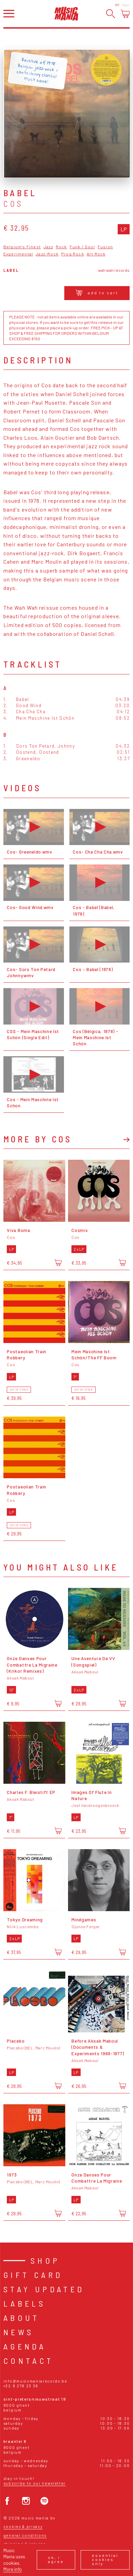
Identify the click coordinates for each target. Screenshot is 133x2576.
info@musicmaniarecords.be (35, 2381)
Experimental (18, 254)
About (21, 2318)
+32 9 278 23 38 (20, 2386)
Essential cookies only (105, 2559)
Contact (28, 2361)
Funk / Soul (82, 247)
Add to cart (97, 292)
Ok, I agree (56, 2559)
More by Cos (37, 1139)
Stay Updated (44, 2289)
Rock (61, 247)
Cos (13, 203)
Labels (24, 2303)
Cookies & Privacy (23, 2526)
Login (126, 5)
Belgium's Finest (22, 247)
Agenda (24, 2346)
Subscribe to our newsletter (34, 2483)
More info (12, 2569)
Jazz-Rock (47, 254)
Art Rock (96, 254)
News (18, 2332)
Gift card (33, 2275)
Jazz (48, 247)
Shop (45, 2260)
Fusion (105, 247)
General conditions (25, 2535)
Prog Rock (72, 254)
